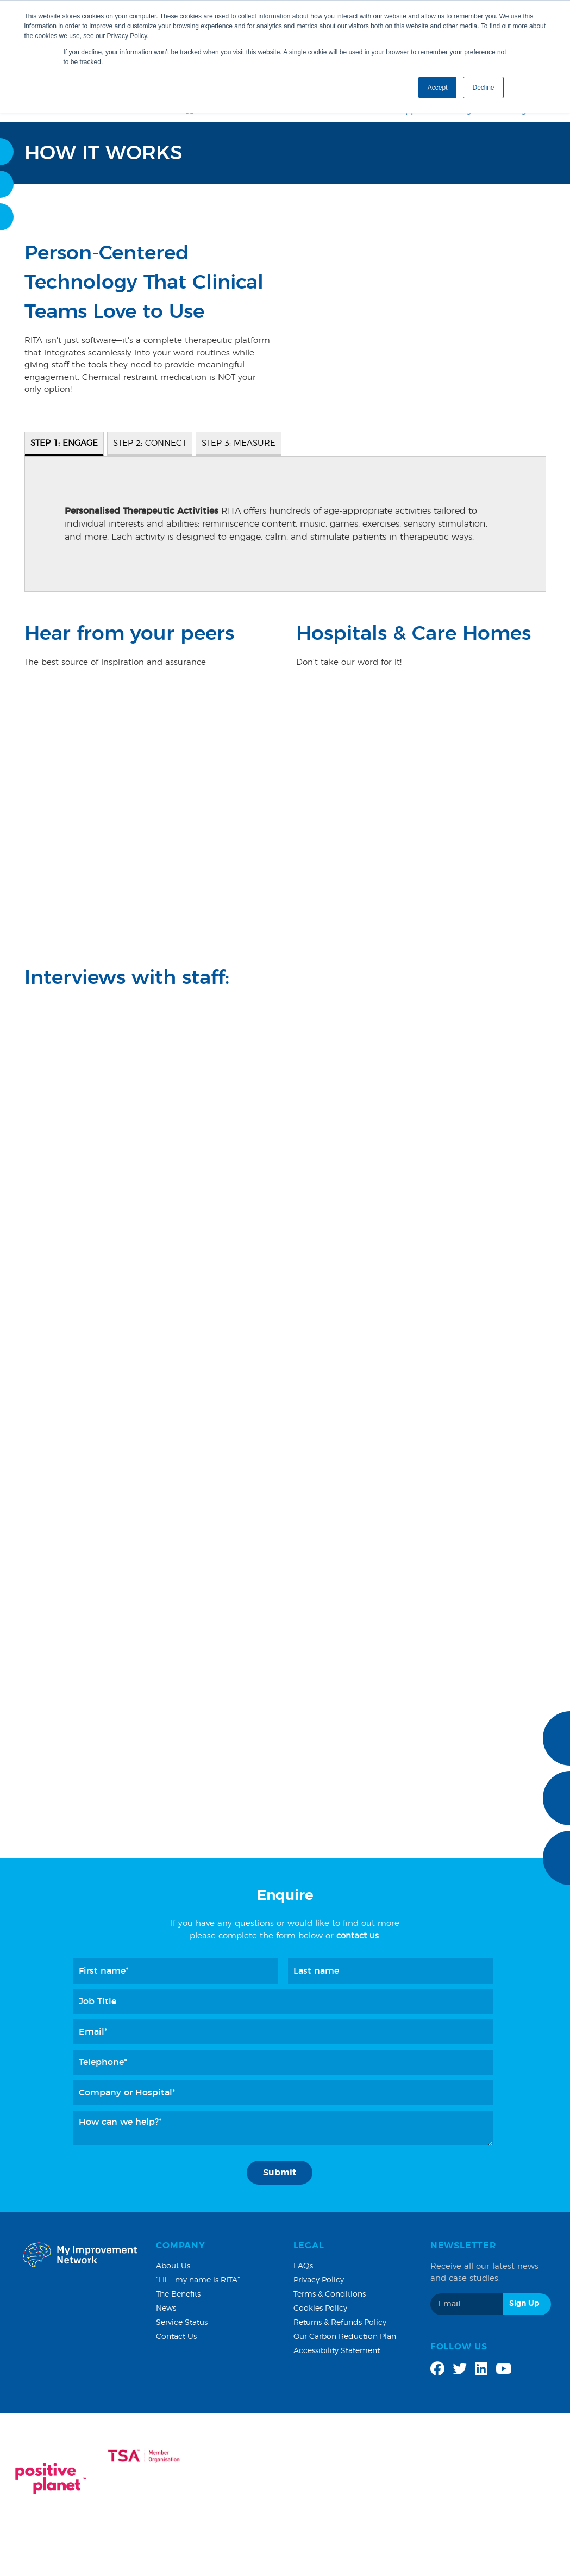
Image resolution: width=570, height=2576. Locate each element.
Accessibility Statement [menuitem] (336, 2351)
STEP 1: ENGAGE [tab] (64, 443)
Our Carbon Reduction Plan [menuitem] (344, 2337)
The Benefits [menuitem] (178, 2294)
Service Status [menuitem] (182, 2322)
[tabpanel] (285, 524)
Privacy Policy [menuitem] (318, 2280)
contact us (357, 1936)
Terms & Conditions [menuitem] (329, 2294)
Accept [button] (438, 87)
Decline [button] (483, 87)
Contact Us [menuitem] (176, 2337)
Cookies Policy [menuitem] (320, 2308)
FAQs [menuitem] (303, 2266)
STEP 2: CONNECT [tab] (149, 443)
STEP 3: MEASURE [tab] (238, 443)
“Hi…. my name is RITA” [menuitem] (198, 2280)
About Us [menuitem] (173, 2266)
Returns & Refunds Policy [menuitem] (339, 2322)
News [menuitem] (166, 2308)
